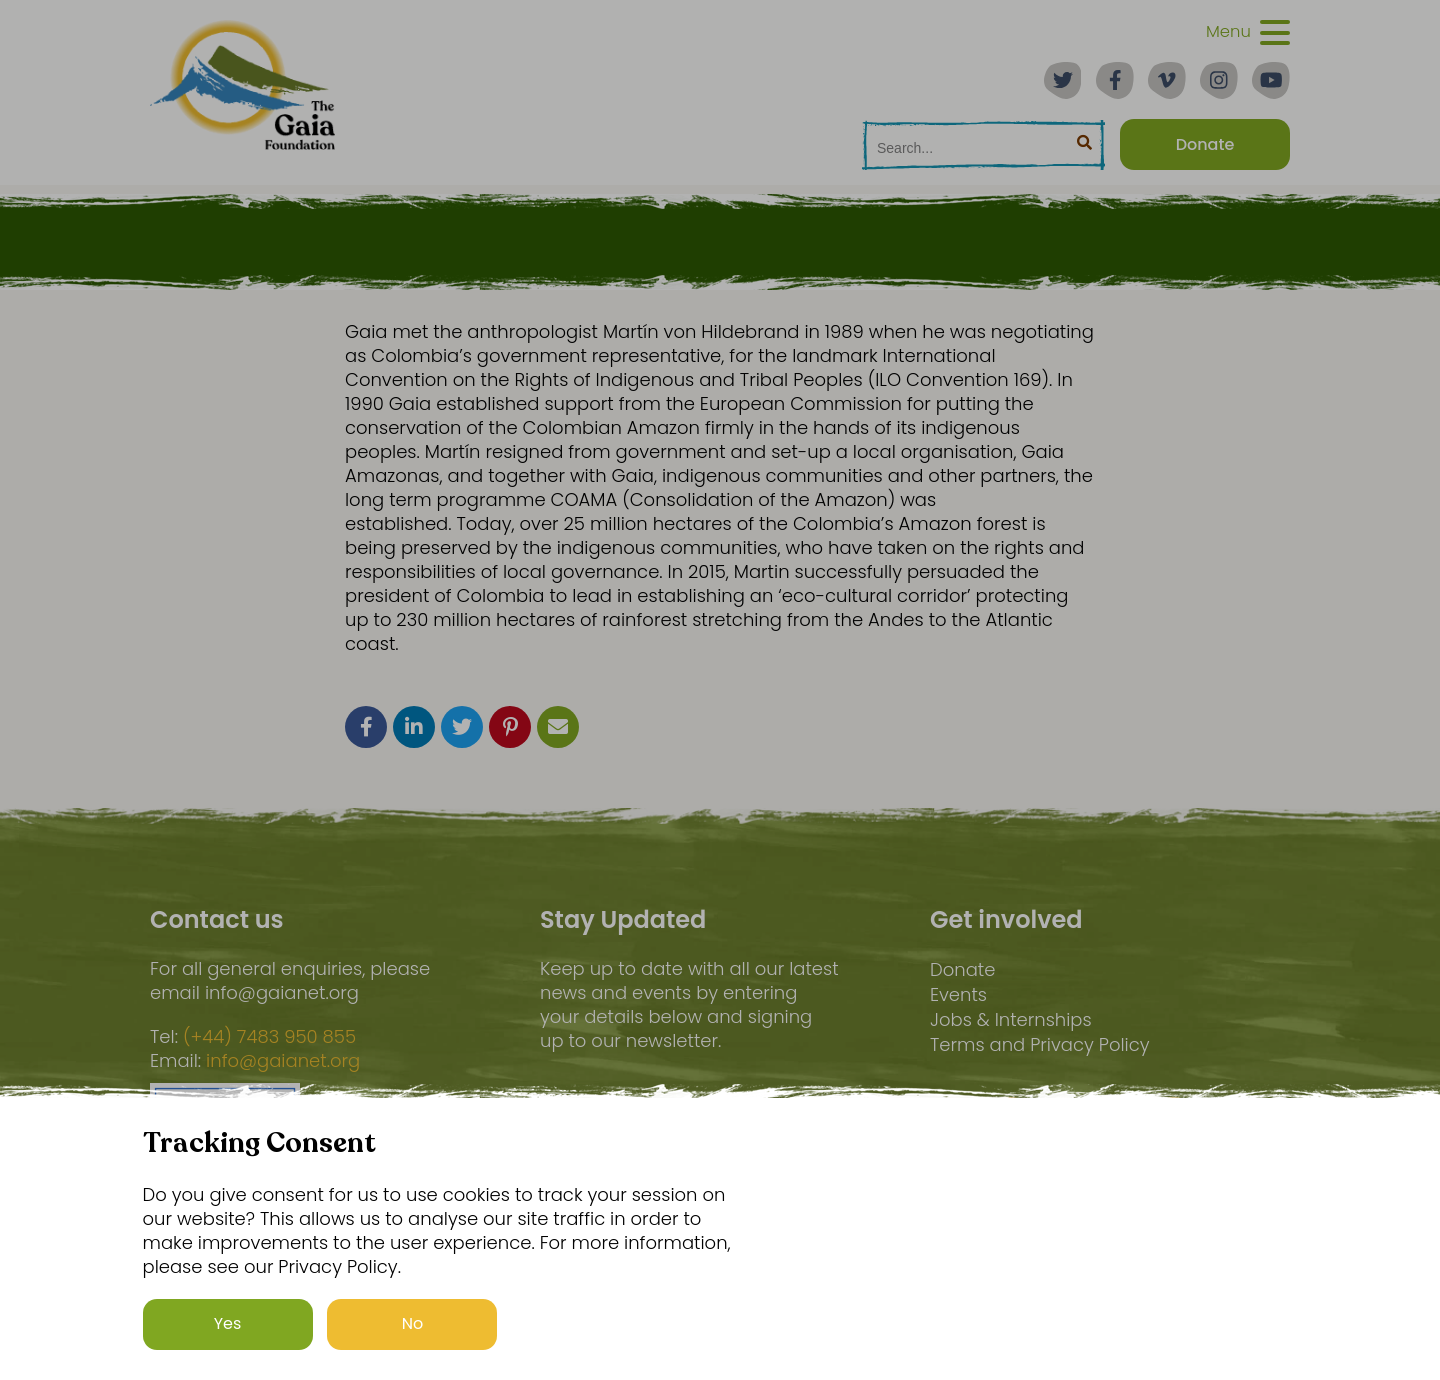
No (413, 1323)
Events (958, 994)
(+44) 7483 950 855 (269, 1037)
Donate (962, 969)
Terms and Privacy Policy (1040, 1044)
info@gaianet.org (283, 1061)
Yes (228, 1323)
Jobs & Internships (1011, 1019)
